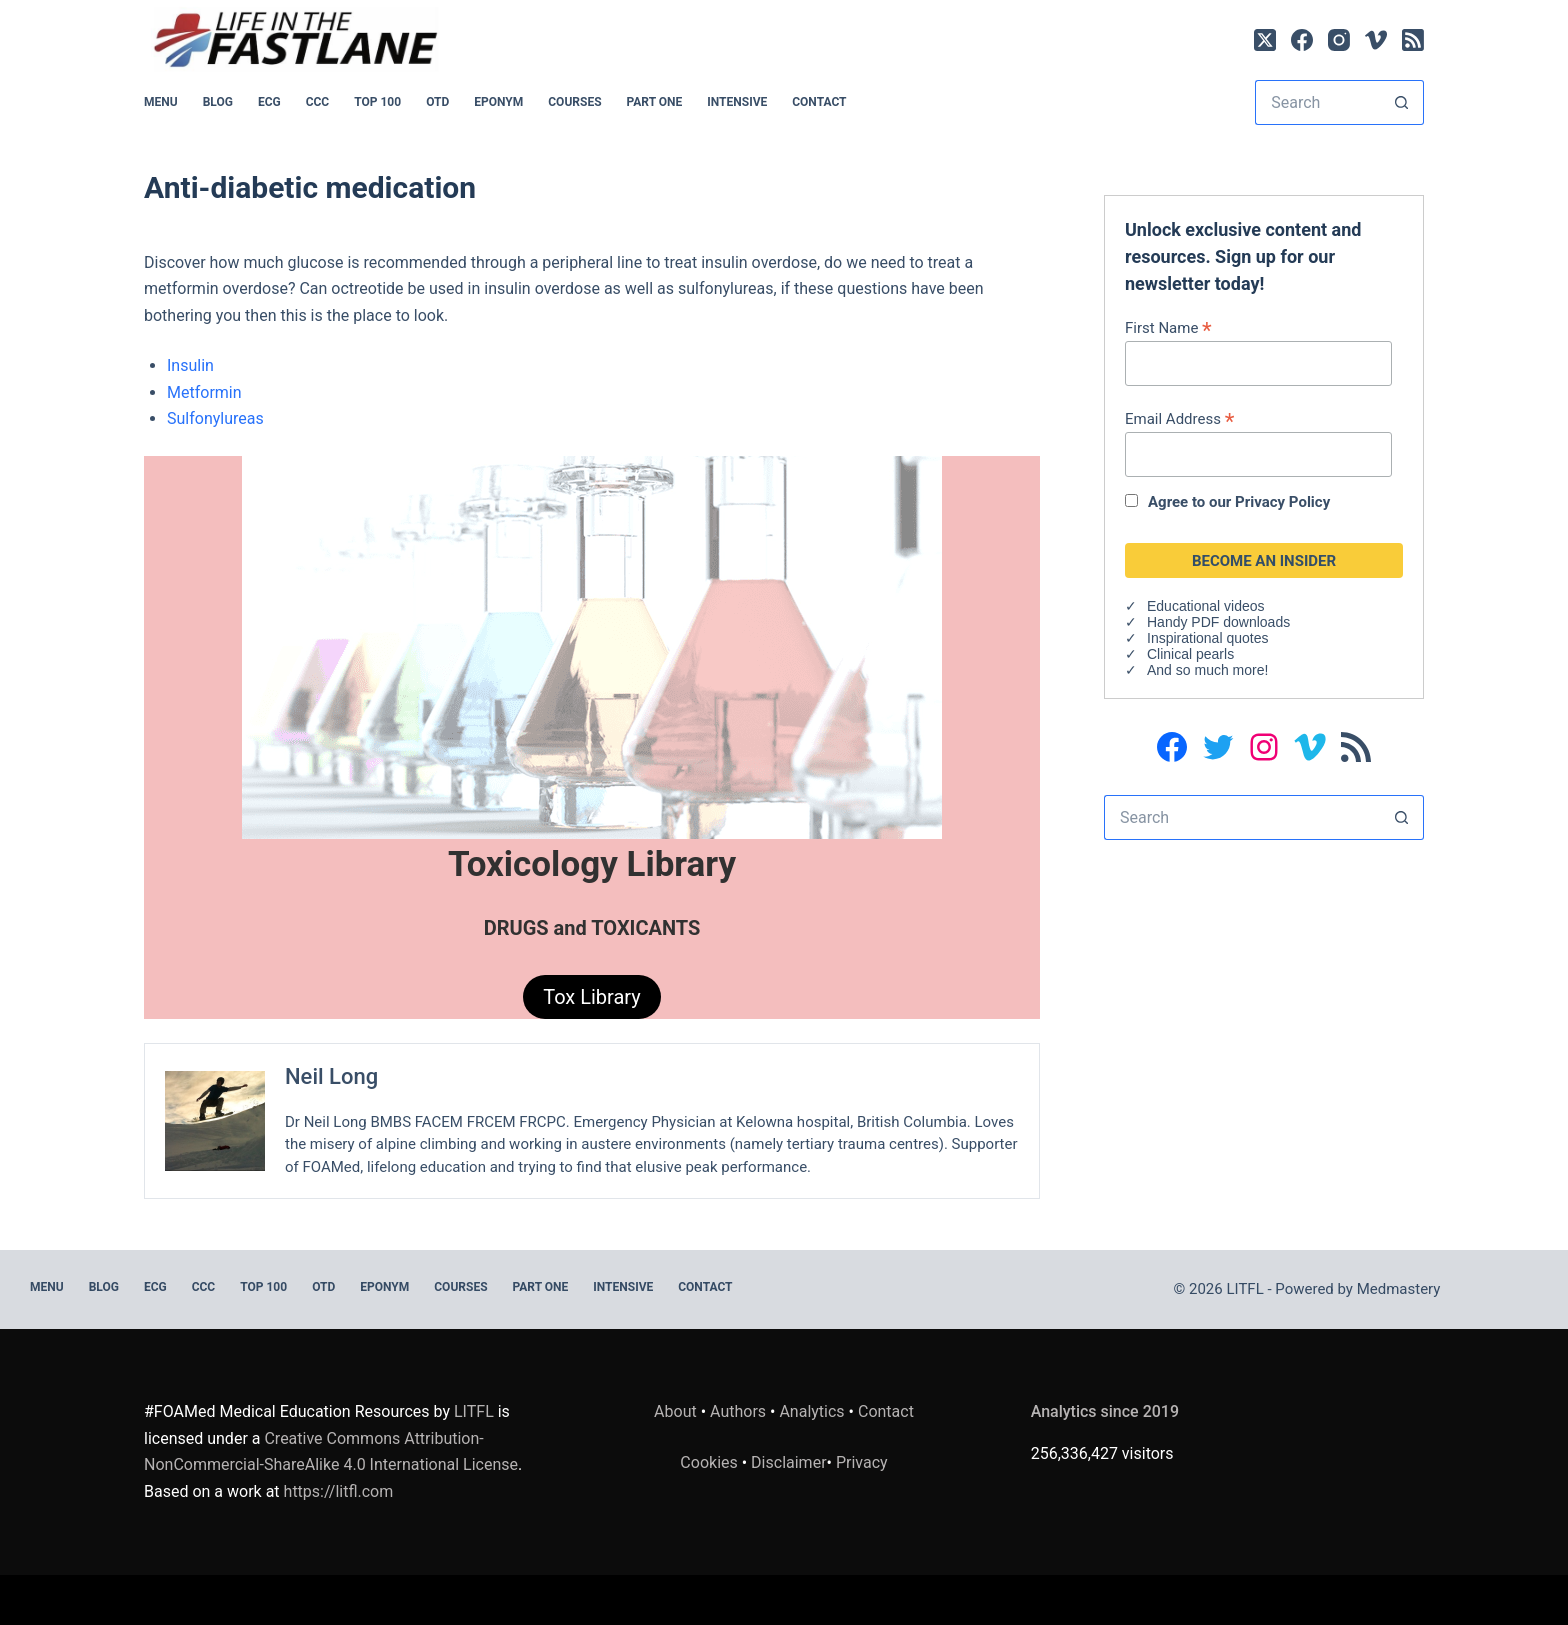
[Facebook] (1302, 40)
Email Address (1179, 418)
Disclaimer (788, 1462)
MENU (161, 102)
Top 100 (377, 102)
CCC (318, 102)
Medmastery (1399, 1289)
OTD (437, 102)
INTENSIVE (737, 102)
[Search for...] (1317, 102)
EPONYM (498, 102)
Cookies (710, 1462)
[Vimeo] (1376, 40)
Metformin (204, 392)
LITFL (474, 1411)
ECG (269, 102)
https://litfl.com (339, 1491)
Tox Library (592, 997)
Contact (819, 102)
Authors (738, 1411)
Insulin (190, 365)
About (675, 1411)
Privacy (862, 1462)
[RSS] (1413, 40)
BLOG (218, 102)
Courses (574, 102)
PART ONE (655, 102)
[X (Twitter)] (1265, 40)
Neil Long (331, 1076)
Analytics (811, 1411)
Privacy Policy (1282, 502)
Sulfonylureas (215, 418)
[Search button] (1401, 102)
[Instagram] (1339, 40)
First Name (1168, 327)
